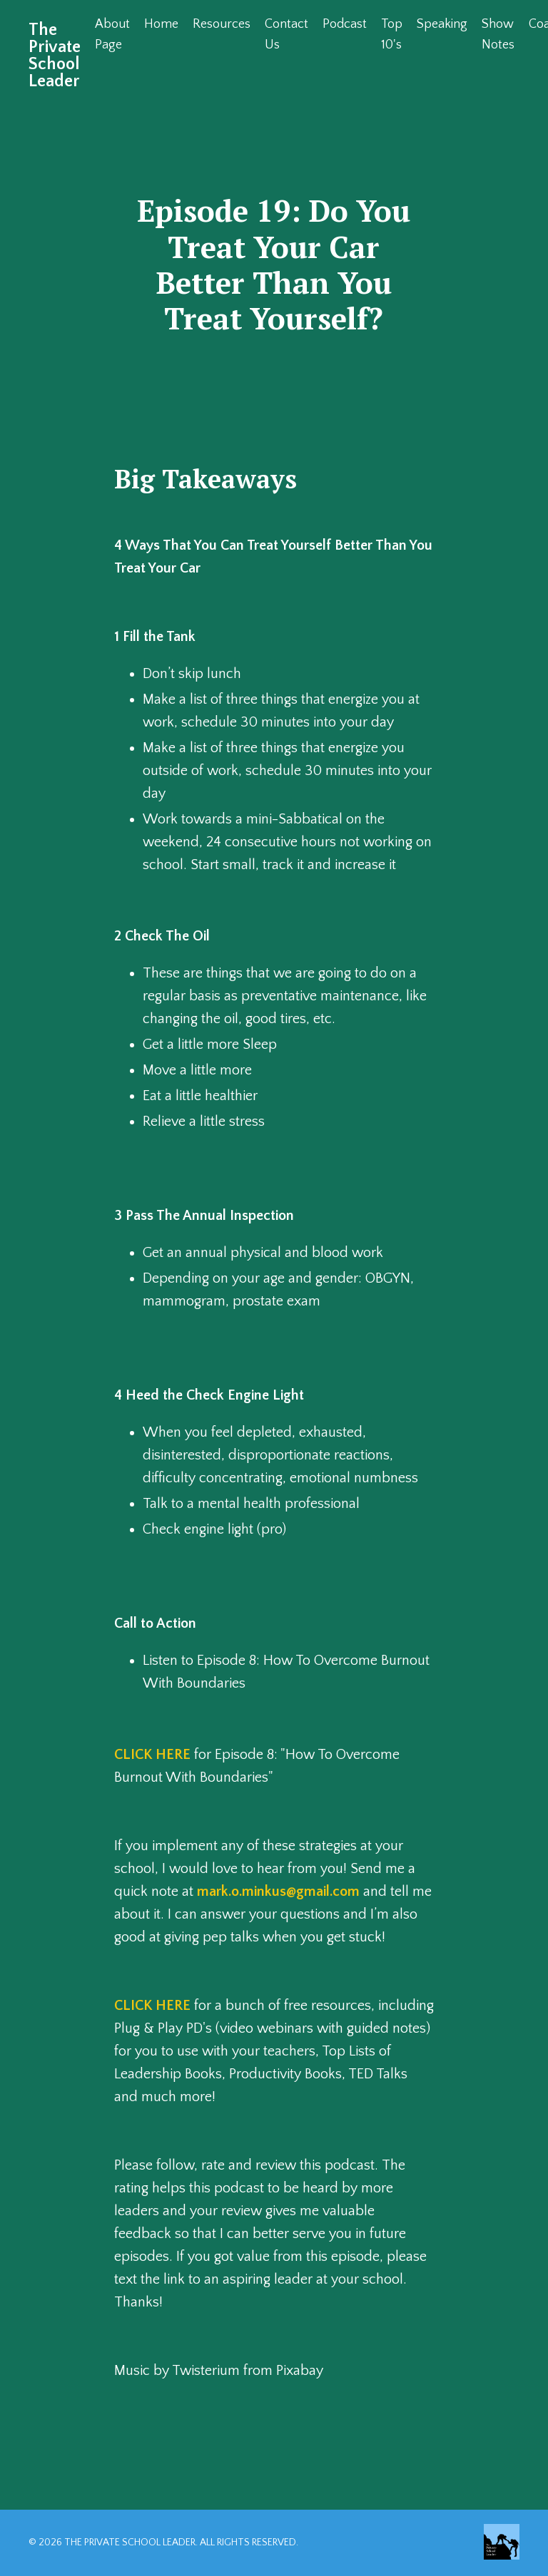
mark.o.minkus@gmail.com (278, 1891)
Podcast (345, 24)
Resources (221, 24)
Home (161, 24)
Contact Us (286, 34)
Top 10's (391, 34)
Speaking (442, 24)
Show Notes (498, 34)
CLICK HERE (152, 1754)
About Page (112, 34)
